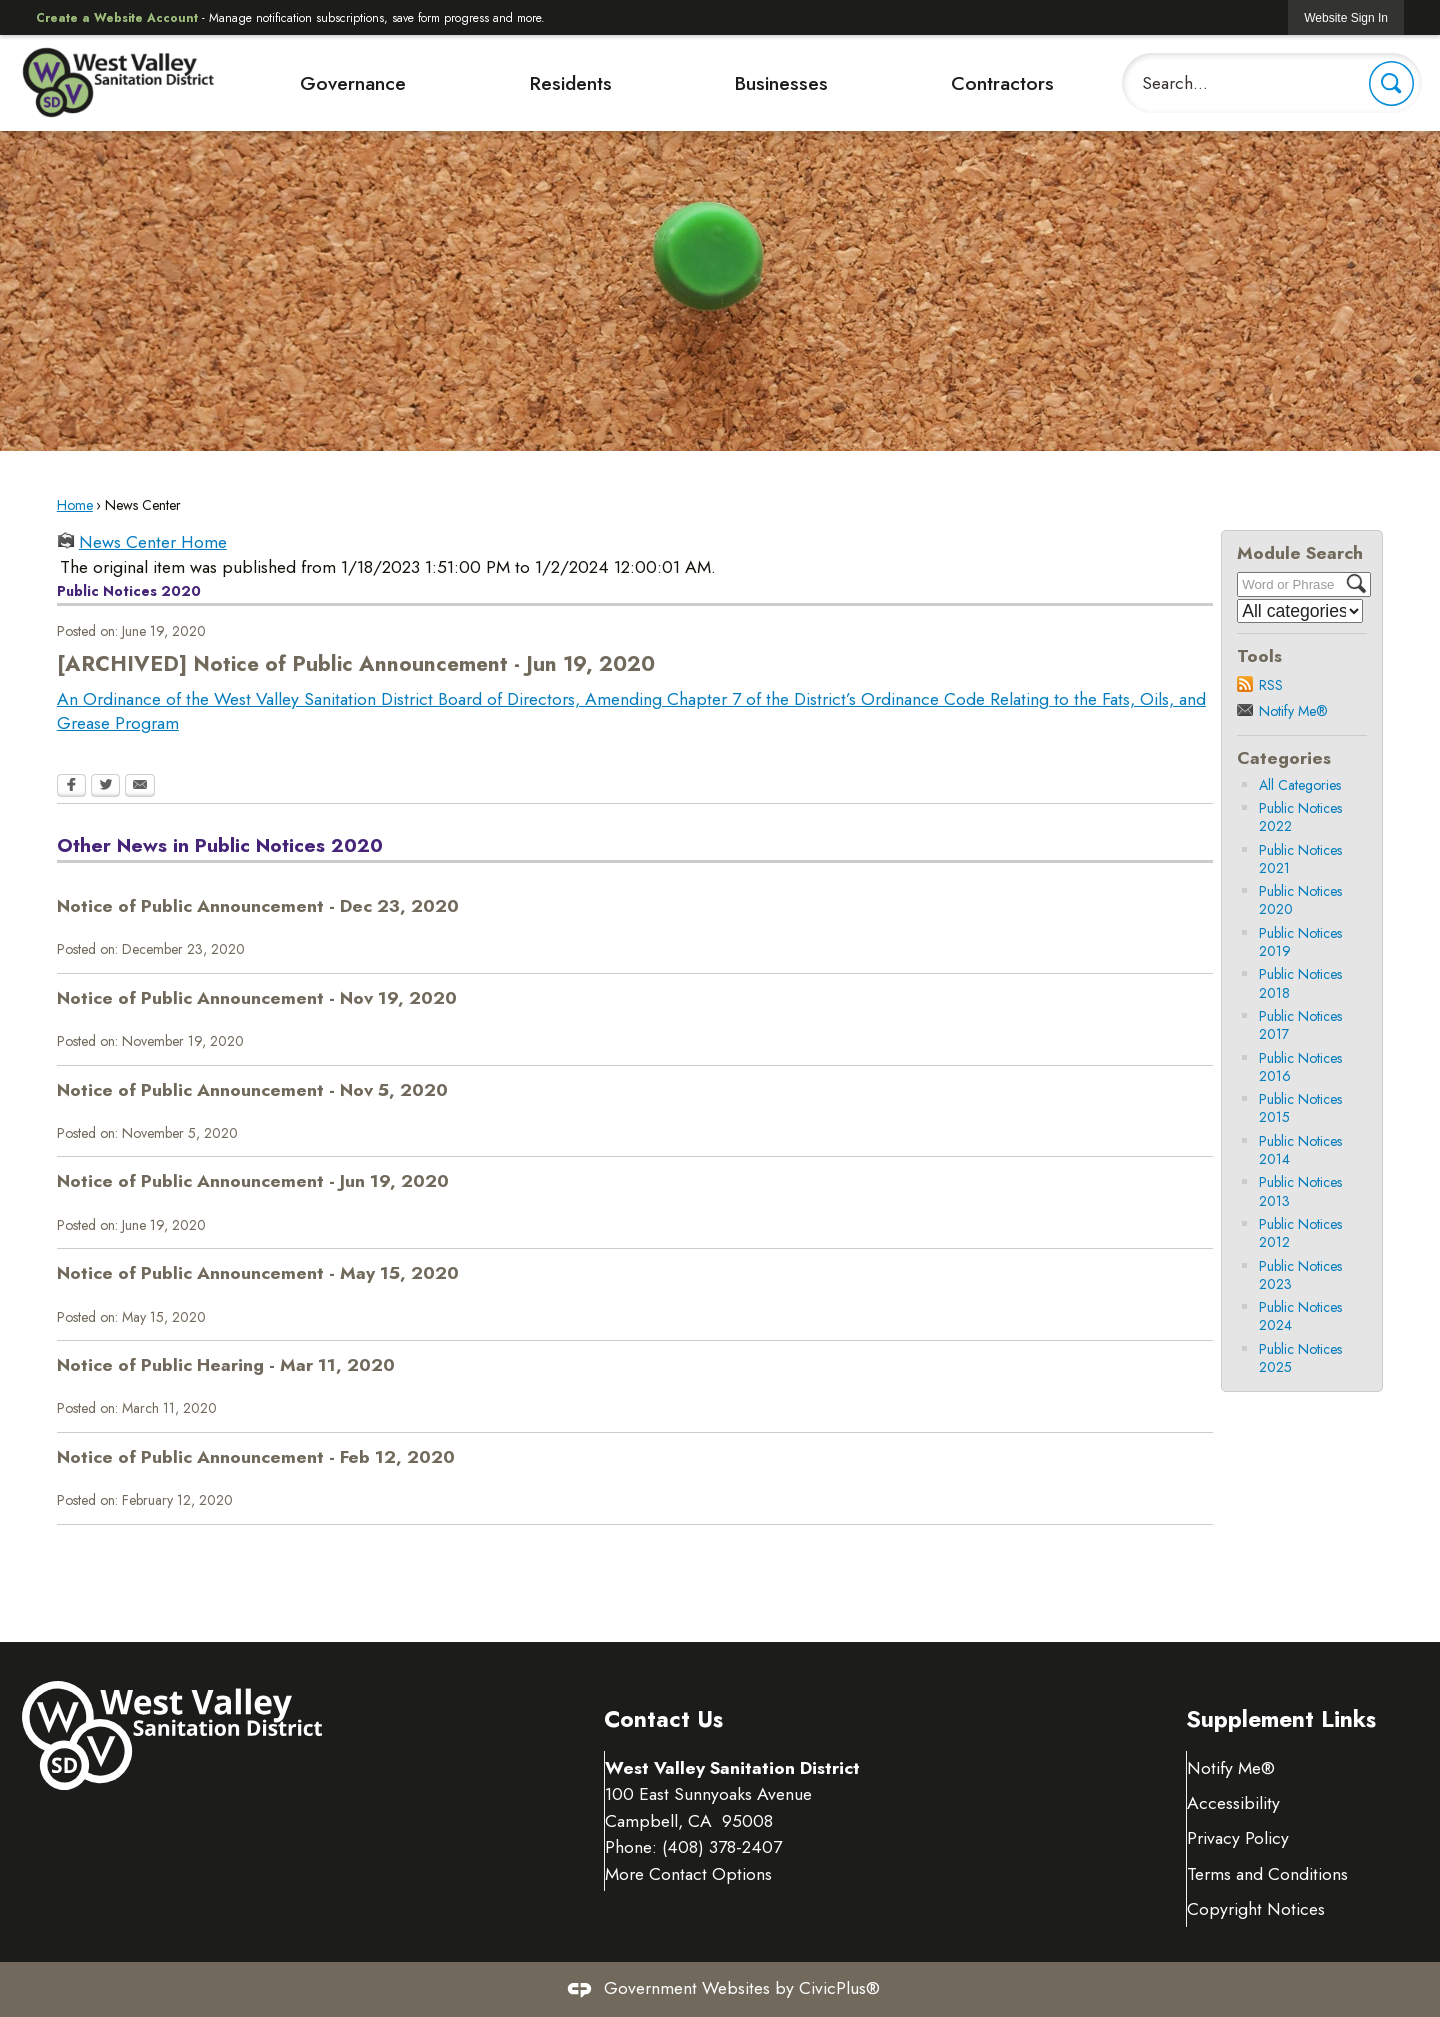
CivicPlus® (839, 1988)
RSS (1271, 685)
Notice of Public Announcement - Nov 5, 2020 (252, 1090)
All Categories (1300, 785)
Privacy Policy (1239, 1838)
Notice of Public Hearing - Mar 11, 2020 (226, 1365)
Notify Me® (1293, 711)
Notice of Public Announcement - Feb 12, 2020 (256, 1457)
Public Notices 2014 (1300, 1150)
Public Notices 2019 (1300, 942)
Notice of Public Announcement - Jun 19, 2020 (253, 1181)
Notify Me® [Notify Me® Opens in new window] (1232, 1768)
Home (75, 505)
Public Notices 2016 (1300, 1067)
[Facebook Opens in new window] (71, 787)
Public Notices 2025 (1300, 1358)
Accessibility (1234, 1803)
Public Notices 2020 (1300, 900)
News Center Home (153, 542)
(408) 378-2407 (723, 1847)
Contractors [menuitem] (1002, 83)
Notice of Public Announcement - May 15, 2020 (258, 1273)
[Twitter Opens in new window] (105, 787)
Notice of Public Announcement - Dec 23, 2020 (258, 906)
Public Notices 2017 (1300, 1025)
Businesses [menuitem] (781, 83)
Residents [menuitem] (570, 83)
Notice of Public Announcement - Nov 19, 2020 (257, 998)
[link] (1346, 17)
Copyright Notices (1257, 1909)
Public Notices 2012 (1300, 1233)
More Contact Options (689, 1874)
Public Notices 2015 (1300, 1108)
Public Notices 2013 (1300, 1191)
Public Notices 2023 (1300, 1275)
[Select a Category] (1300, 611)
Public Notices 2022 (1300, 817)
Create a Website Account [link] (117, 18)
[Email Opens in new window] (140, 787)
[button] (1391, 83)
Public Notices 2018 (1300, 983)
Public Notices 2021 (1300, 859)
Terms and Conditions (1268, 1874)
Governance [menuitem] (353, 83)
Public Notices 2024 (1300, 1316)
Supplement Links (1281, 1719)
